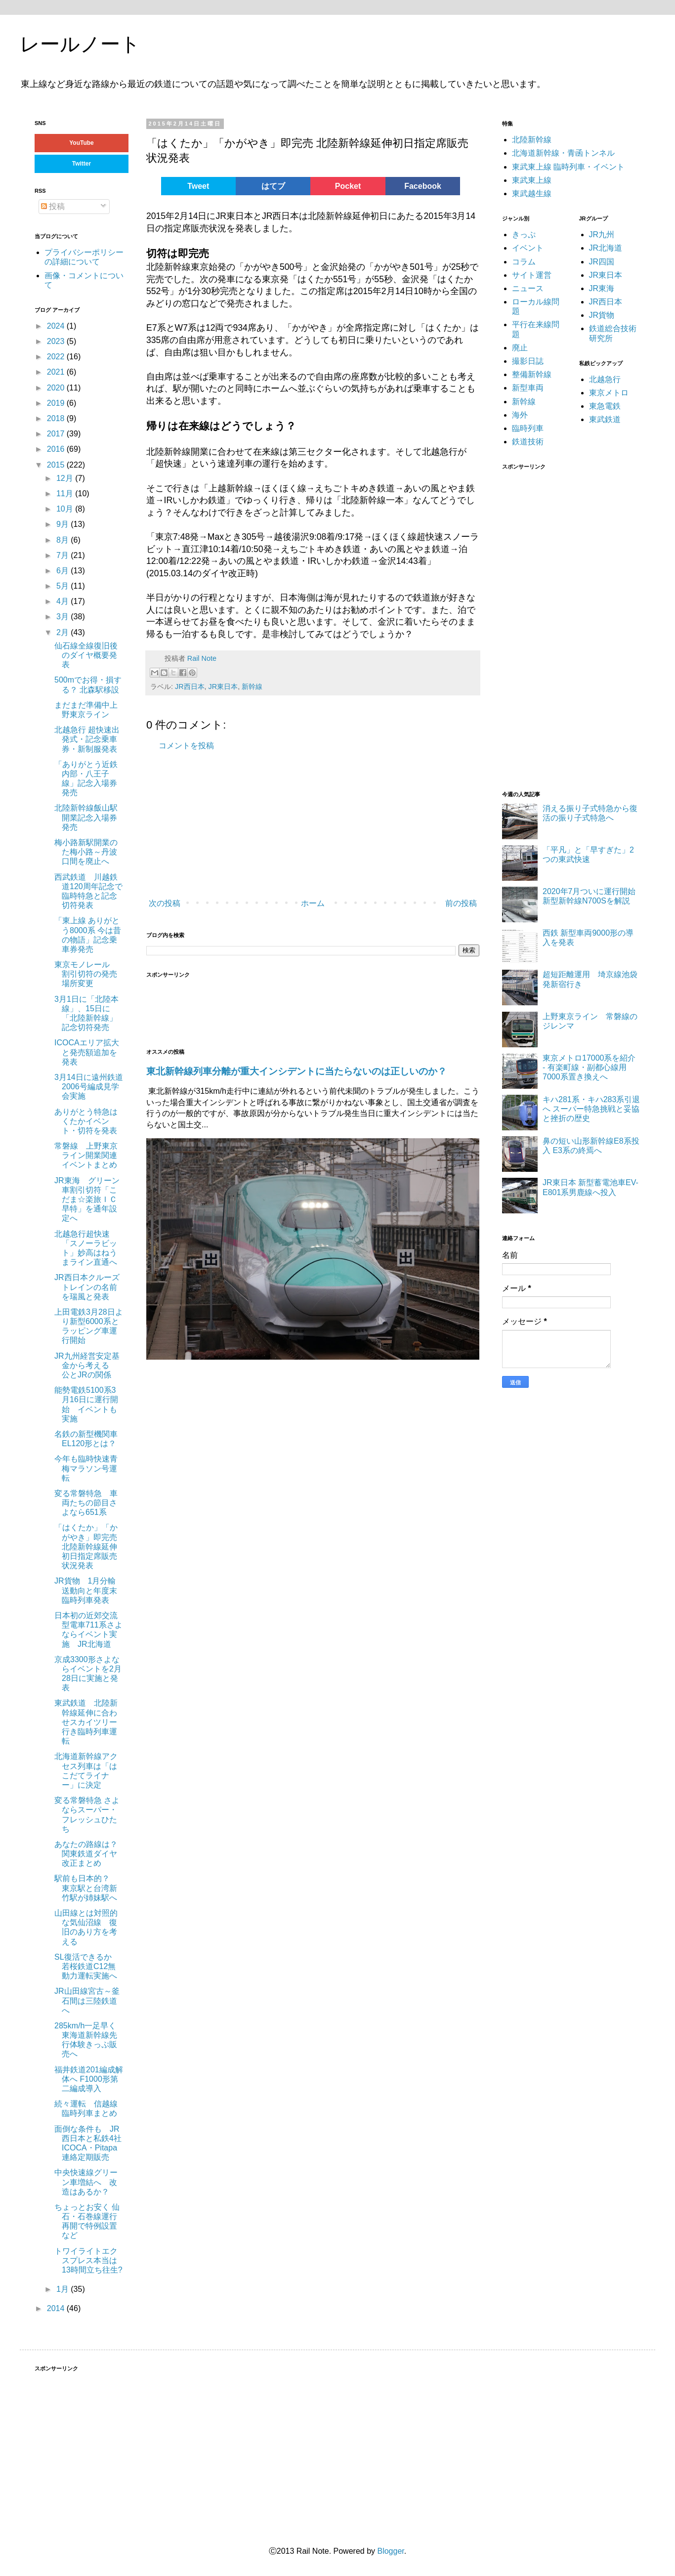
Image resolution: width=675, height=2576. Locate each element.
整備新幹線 (531, 374)
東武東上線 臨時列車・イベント (568, 167)
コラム (524, 262)
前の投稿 (461, 903)
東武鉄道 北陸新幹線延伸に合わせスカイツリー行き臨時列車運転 (86, 1722)
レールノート (80, 44)
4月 (63, 601)
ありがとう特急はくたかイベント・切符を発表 (86, 1121)
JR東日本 (223, 686)
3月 (63, 616)
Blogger (390, 2551)
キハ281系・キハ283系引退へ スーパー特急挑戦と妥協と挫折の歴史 (591, 1108)
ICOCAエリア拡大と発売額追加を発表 (86, 1052)
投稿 (53, 206)
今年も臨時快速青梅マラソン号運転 (86, 1468)
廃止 (520, 347)
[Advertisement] (294, 825)
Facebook (422, 186)
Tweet (198, 186)
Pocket (348, 186)
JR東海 (602, 288)
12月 (65, 478)
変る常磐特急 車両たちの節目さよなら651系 (86, 1502)
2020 (57, 388)
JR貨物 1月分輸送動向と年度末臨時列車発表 (85, 1590)
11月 (65, 493)
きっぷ (524, 234)
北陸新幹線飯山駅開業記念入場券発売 (86, 817)
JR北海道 (606, 248)
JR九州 (602, 234)
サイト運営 (531, 275)
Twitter (81, 163)
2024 (57, 326)
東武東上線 (531, 180)
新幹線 (252, 686)
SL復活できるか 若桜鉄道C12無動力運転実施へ (87, 1966)
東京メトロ (609, 392)
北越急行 (605, 379)
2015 (57, 465)
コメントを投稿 (186, 745)
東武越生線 (531, 193)
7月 (63, 555)
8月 (63, 540)
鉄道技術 (528, 441)
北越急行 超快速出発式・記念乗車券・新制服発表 (87, 739)
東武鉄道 (605, 419)
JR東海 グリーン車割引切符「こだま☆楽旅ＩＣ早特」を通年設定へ (87, 1199)
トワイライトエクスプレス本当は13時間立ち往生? (88, 2260)
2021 (57, 372)
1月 (63, 2289)
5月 (63, 586)
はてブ (273, 186)
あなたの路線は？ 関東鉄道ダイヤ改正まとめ (86, 1853)
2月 (63, 632)
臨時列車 (528, 428)
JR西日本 (190, 686)
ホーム (313, 903)
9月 (63, 524)
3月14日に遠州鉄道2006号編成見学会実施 (88, 1086)
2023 (57, 341)
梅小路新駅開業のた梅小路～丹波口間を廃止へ (86, 851)
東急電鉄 (605, 406)
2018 (57, 418)
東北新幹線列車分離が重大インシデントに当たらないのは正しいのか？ (296, 1071)
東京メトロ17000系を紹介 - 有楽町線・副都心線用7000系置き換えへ (589, 1067)
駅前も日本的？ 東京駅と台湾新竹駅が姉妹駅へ (86, 1887)
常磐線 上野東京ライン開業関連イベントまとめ (86, 1155)
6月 (63, 570)
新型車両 (528, 388)
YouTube (81, 142)
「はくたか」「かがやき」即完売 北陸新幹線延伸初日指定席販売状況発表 (86, 1546)
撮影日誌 (528, 361)
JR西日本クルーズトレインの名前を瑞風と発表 (87, 1286)
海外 (520, 415)
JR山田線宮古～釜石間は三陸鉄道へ (87, 2000)
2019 (57, 403)
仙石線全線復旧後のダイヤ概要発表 (86, 655)
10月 (65, 509)
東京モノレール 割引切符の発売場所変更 (86, 973)
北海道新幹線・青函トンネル (563, 153)
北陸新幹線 (531, 139)
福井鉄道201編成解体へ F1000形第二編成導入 (88, 2079)
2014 (57, 2308)
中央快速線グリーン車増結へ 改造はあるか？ (86, 2181)
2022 (57, 356)
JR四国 (602, 262)
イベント (528, 248)
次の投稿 (164, 903)
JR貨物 (602, 315)
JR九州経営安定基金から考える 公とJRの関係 (87, 1365)
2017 (57, 433)
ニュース (528, 288)
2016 (57, 449)
